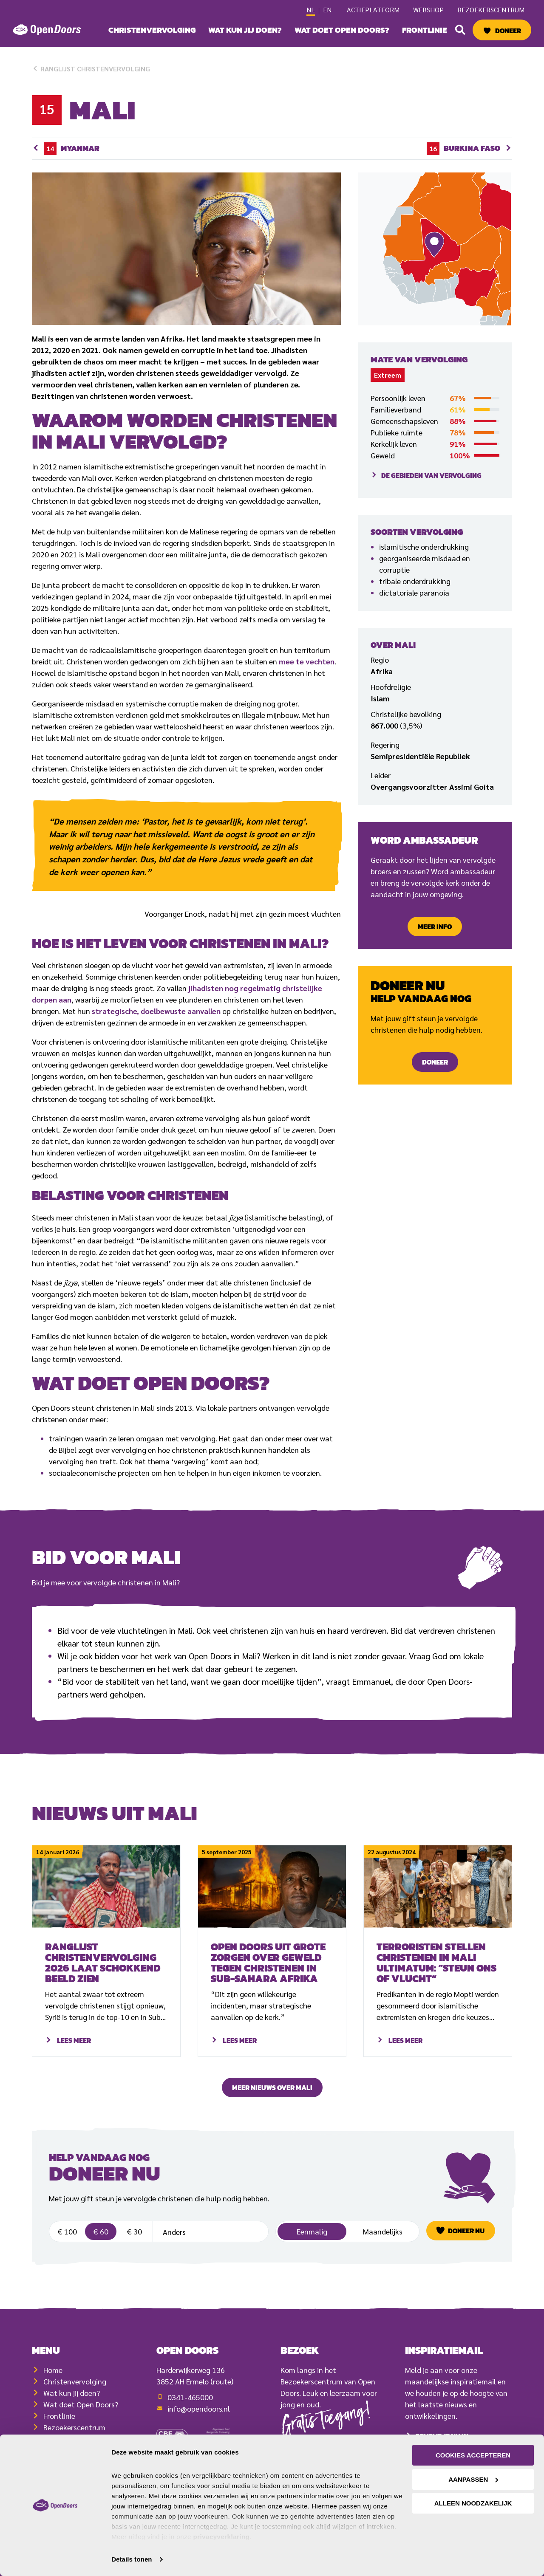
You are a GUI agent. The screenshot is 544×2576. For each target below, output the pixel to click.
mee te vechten (306, 661)
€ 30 (134, 2248)
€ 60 (100, 2248)
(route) (221, 2409)
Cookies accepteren (473, 2455)
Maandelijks (382, 2248)
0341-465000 (190, 2424)
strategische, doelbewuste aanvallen (156, 1011)
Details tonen (131, 2559)
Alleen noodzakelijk (473, 2503)
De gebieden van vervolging (431, 475)
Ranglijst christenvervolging (91, 68)
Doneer (508, 30)
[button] (460, 30)
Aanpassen (473, 2479)
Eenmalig (312, 2248)
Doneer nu (466, 2247)
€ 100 (67, 2248)
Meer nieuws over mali (272, 2087)
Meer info (435, 926)
